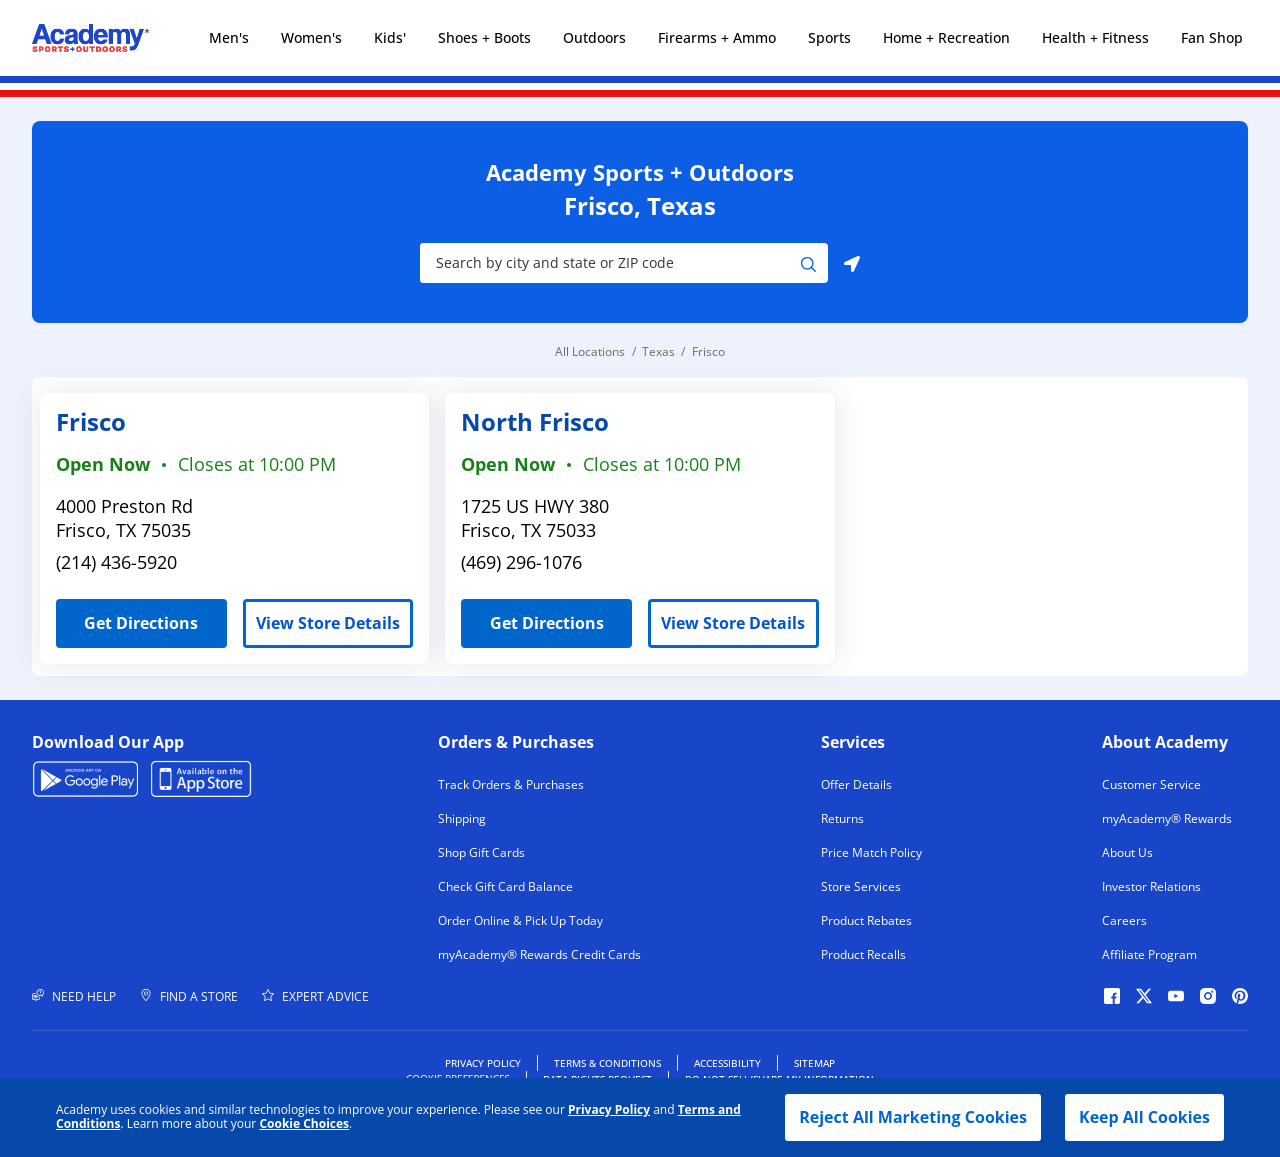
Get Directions (127, 616)
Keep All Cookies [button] (1144, 1117)
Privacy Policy (609, 1109)
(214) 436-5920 (116, 562)
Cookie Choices (304, 1124)
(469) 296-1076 (521, 562)
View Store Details (328, 623)
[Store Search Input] (610, 263)
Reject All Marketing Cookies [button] (913, 1117)
